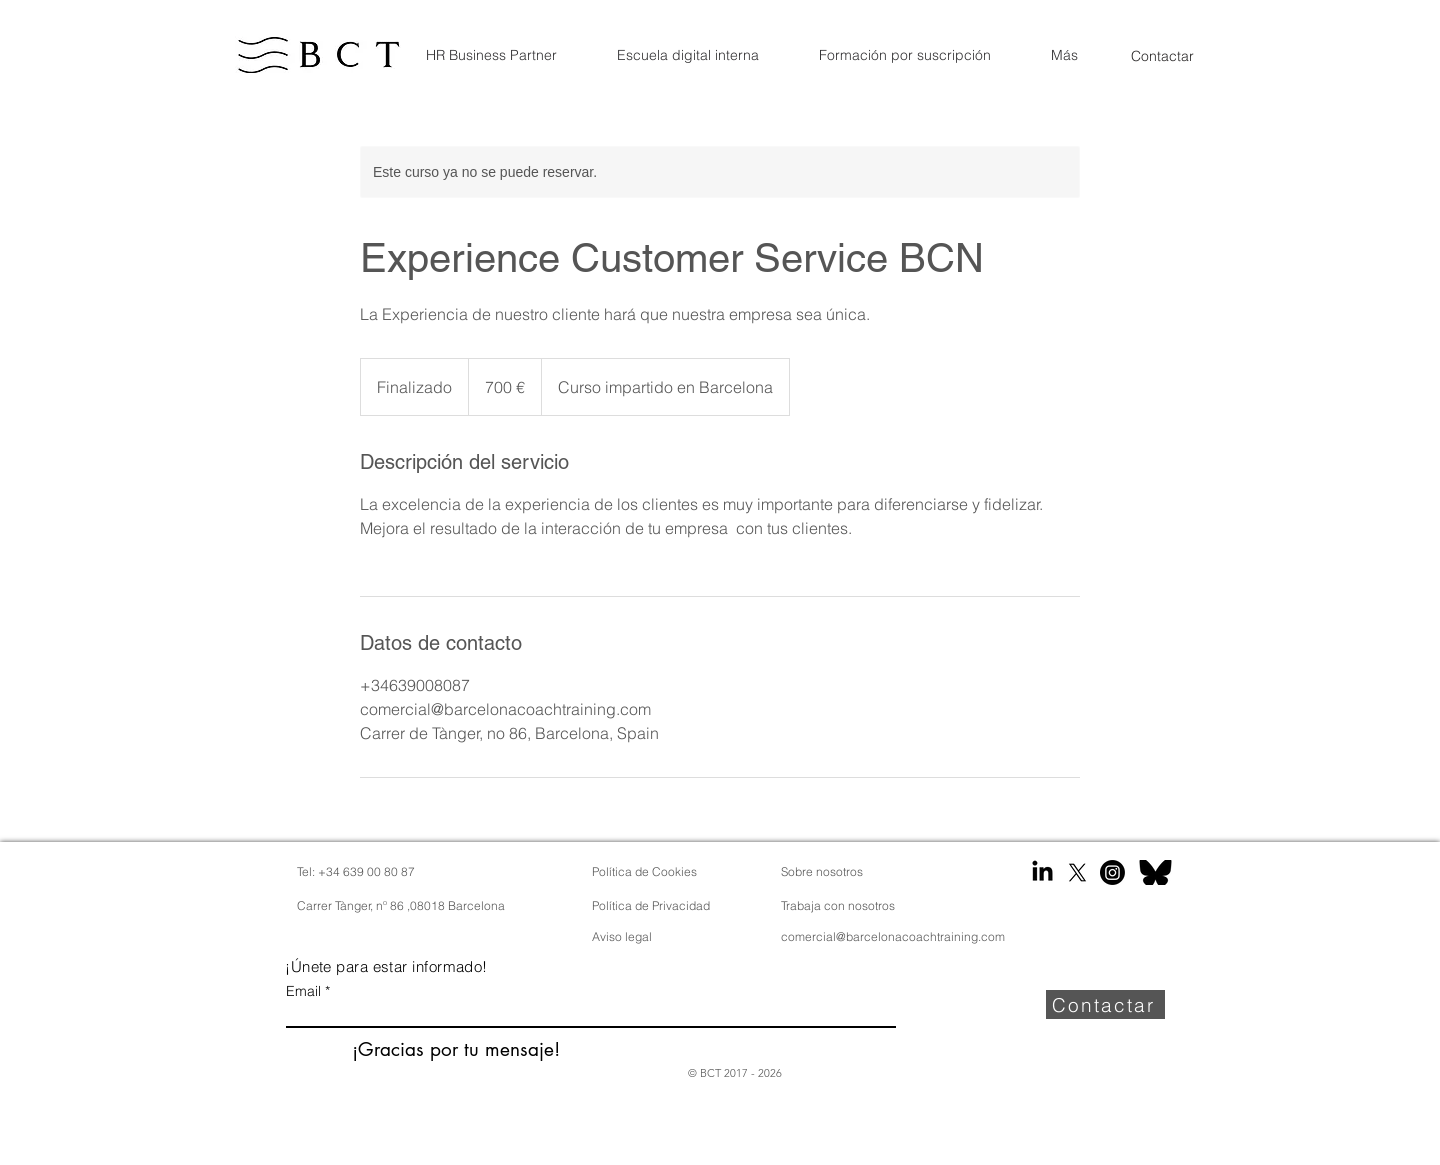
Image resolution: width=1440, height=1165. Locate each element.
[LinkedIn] (1042, 872)
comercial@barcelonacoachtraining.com (893, 936)
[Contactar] (1162, 55)
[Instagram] (1112, 872)
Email (303, 991)
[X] (1077, 872)
